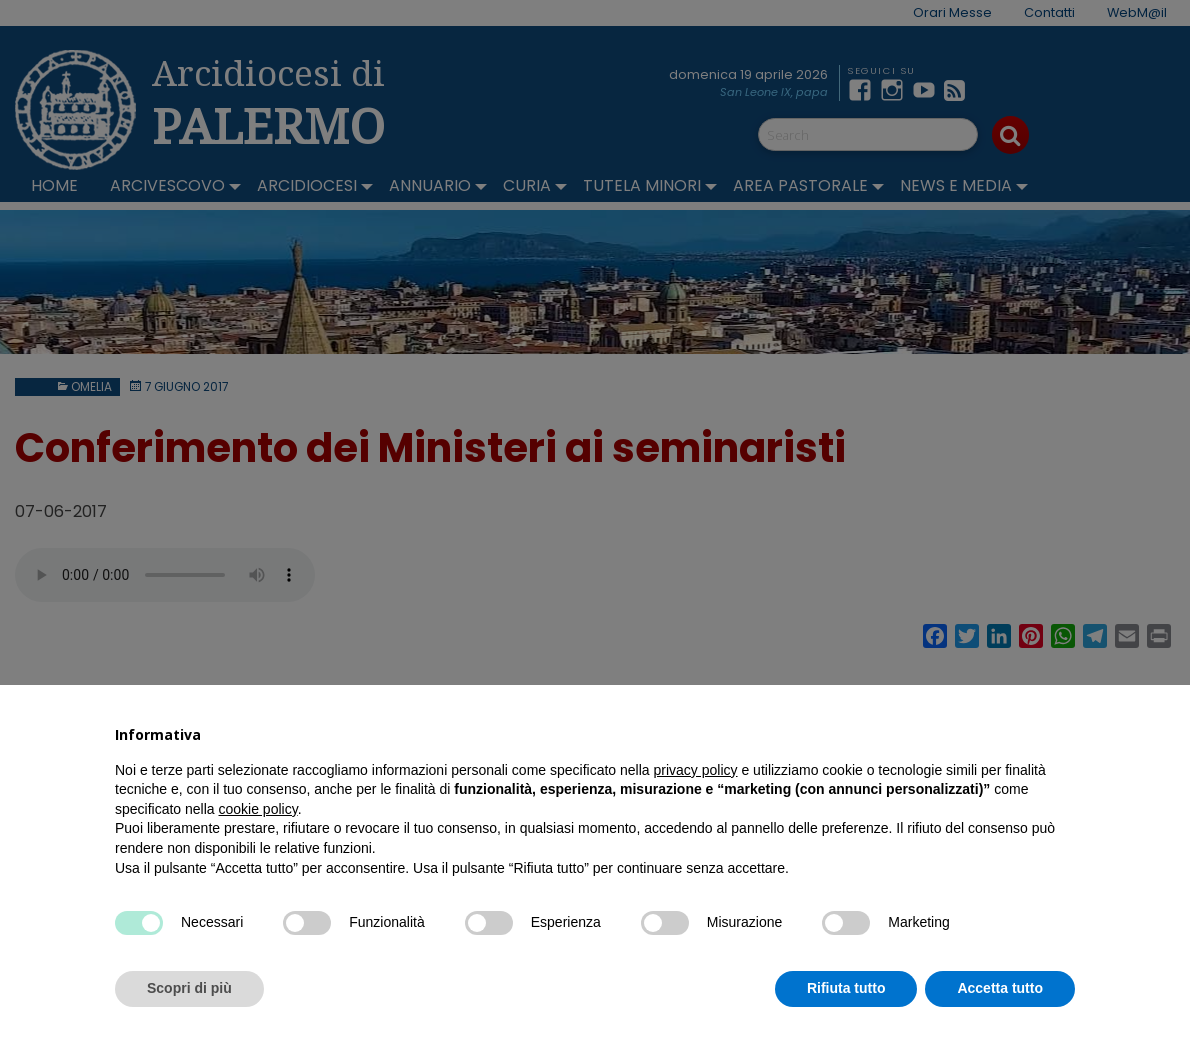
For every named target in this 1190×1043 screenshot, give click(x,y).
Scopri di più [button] (189, 988)
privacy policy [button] (696, 770)
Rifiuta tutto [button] (846, 988)
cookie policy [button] (258, 809)
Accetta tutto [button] (1000, 988)
